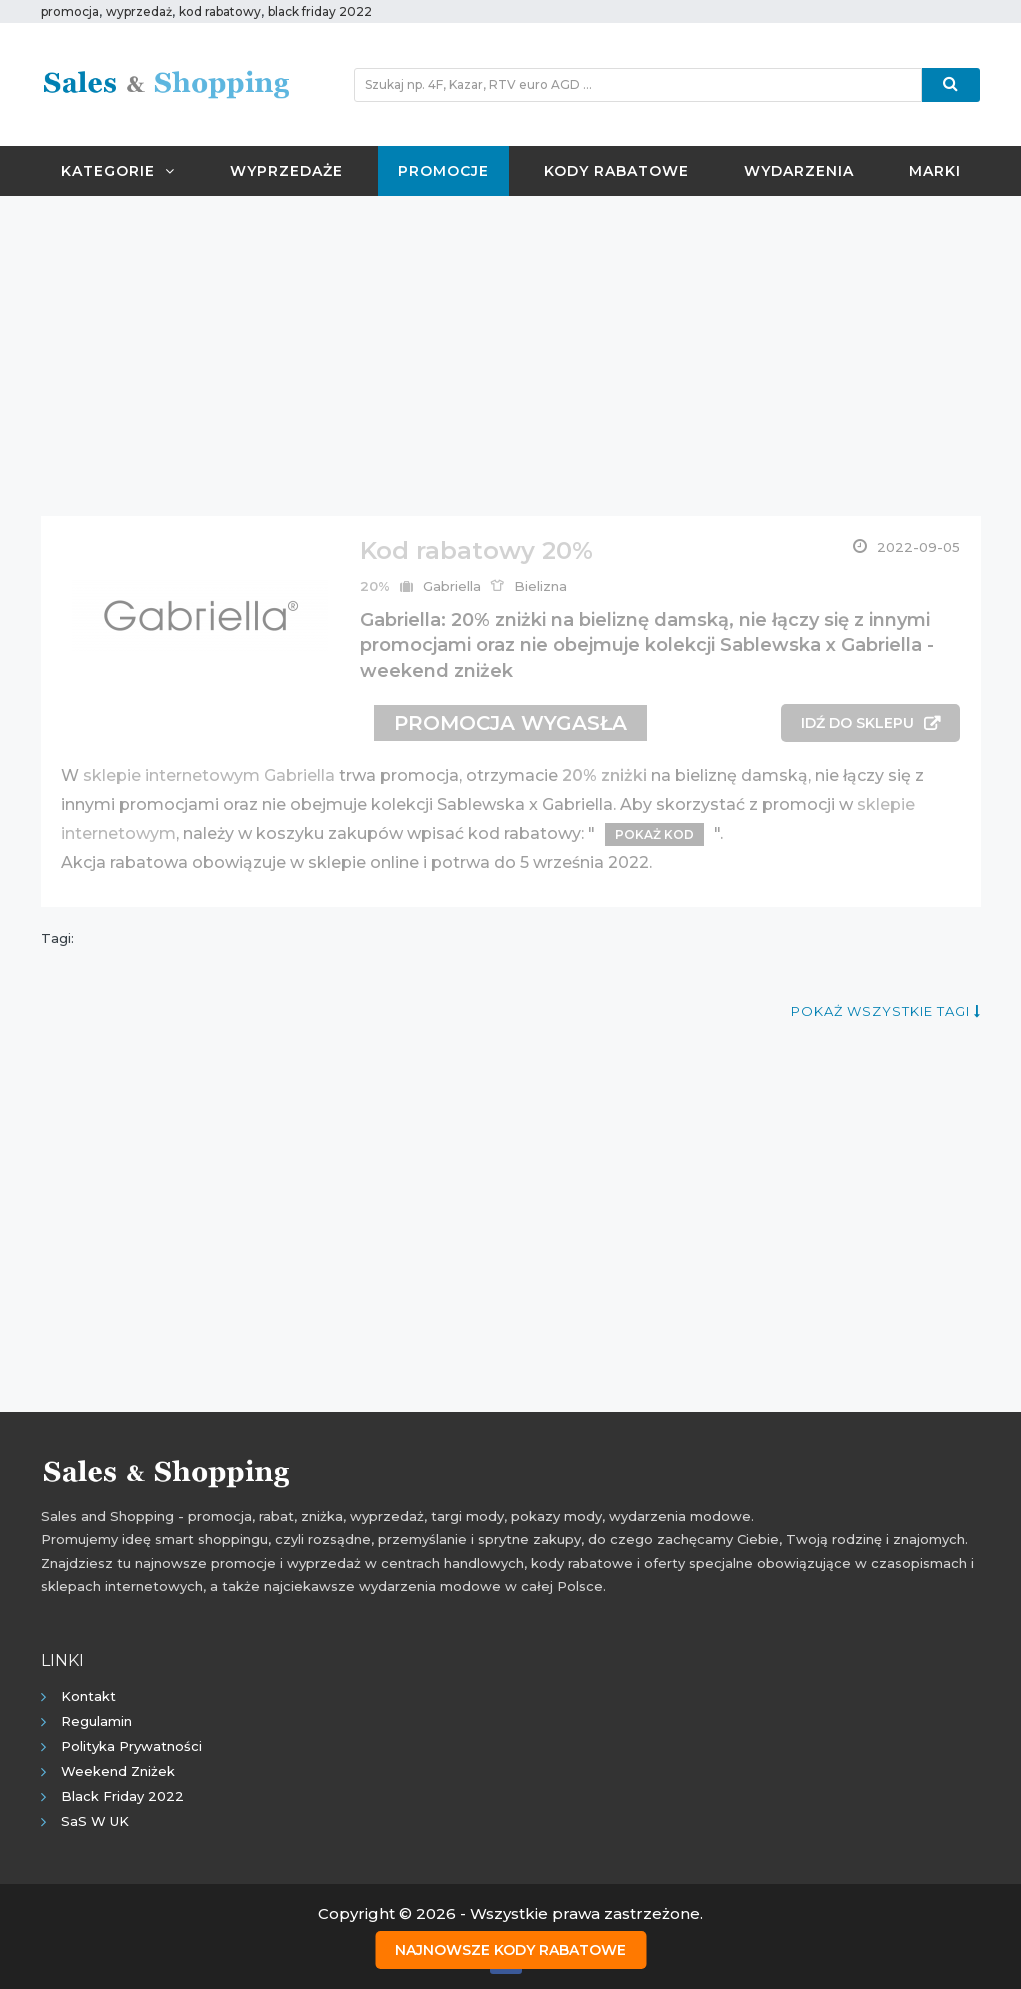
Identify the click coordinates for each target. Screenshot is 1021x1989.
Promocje (443, 171)
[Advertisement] (511, 356)
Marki (935, 171)
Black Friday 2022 (122, 1796)
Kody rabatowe (616, 171)
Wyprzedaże (286, 171)
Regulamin (96, 1721)
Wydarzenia (799, 171)
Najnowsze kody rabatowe (510, 1950)
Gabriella (452, 586)
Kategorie (118, 171)
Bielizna (540, 586)
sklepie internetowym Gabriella (209, 775)
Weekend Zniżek (118, 1771)
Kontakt (88, 1696)
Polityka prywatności (131, 1746)
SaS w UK (95, 1821)
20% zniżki (604, 775)
